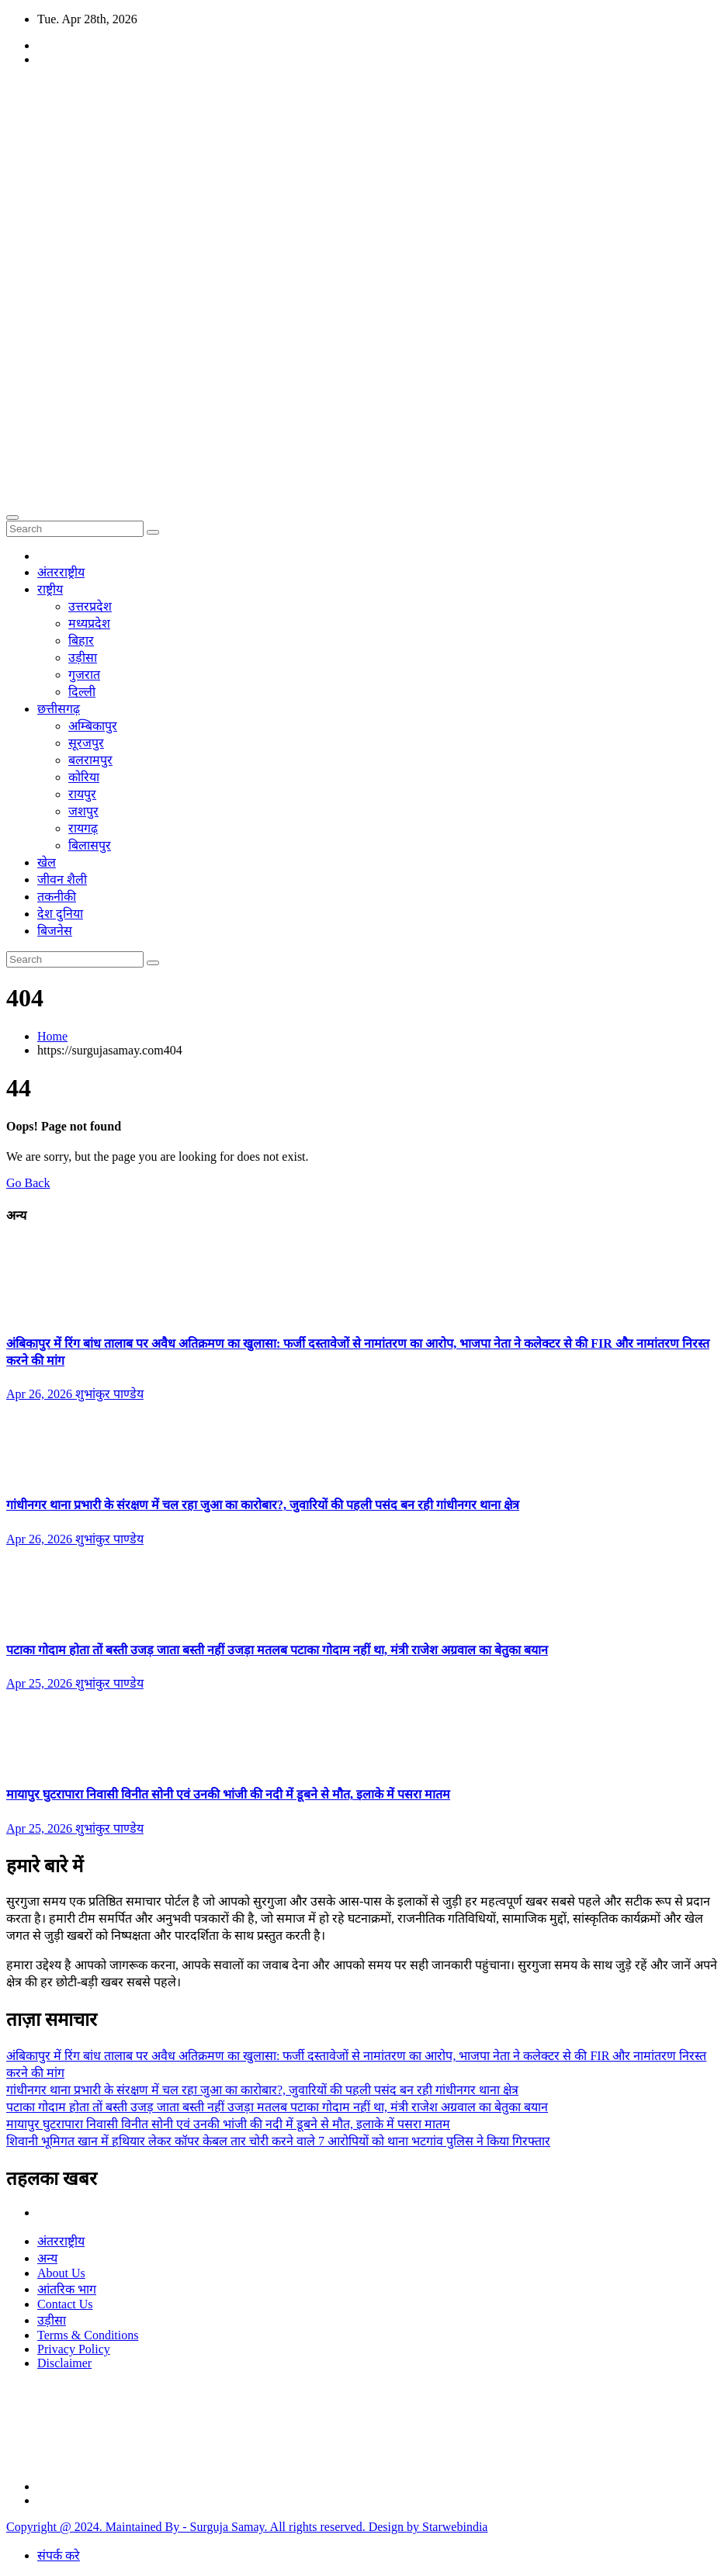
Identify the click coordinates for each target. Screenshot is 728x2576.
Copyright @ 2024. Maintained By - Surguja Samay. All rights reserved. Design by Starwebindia (246, 2526)
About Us (61, 2273)
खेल (46, 862)
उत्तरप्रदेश (90, 606)
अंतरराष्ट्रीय (61, 572)
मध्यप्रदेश (89, 623)
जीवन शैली (62, 879)
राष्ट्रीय (50, 589)
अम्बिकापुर (92, 725)
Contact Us (65, 2304)
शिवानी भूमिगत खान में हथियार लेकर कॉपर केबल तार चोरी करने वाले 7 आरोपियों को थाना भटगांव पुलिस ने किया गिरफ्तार (278, 2141)
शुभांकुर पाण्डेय (109, 1394)
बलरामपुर (90, 760)
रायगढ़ (83, 828)
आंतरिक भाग (66, 2289)
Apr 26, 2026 (40, 1394)
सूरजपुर (86, 743)
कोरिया (83, 777)
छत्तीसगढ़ (58, 708)
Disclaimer (64, 2363)
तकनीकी (56, 896)
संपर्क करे (58, 2555)
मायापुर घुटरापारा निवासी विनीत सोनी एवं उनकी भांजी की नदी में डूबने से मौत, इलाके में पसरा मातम (228, 1794)
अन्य (47, 2258)
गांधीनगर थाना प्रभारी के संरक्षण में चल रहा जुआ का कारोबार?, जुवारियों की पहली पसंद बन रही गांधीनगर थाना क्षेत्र (262, 1504)
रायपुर (82, 794)
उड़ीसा (82, 657)
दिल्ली (81, 691)
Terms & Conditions (87, 2335)
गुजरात (84, 674)
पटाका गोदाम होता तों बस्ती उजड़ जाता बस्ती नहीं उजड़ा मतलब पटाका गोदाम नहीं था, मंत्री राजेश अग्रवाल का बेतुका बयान (277, 1650)
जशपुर (83, 811)
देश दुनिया (60, 913)
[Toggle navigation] (12, 517)
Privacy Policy (73, 2349)
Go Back (28, 1182)
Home (52, 1036)
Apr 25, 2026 (40, 1683)
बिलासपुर (89, 845)
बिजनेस (54, 930)
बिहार (81, 640)
